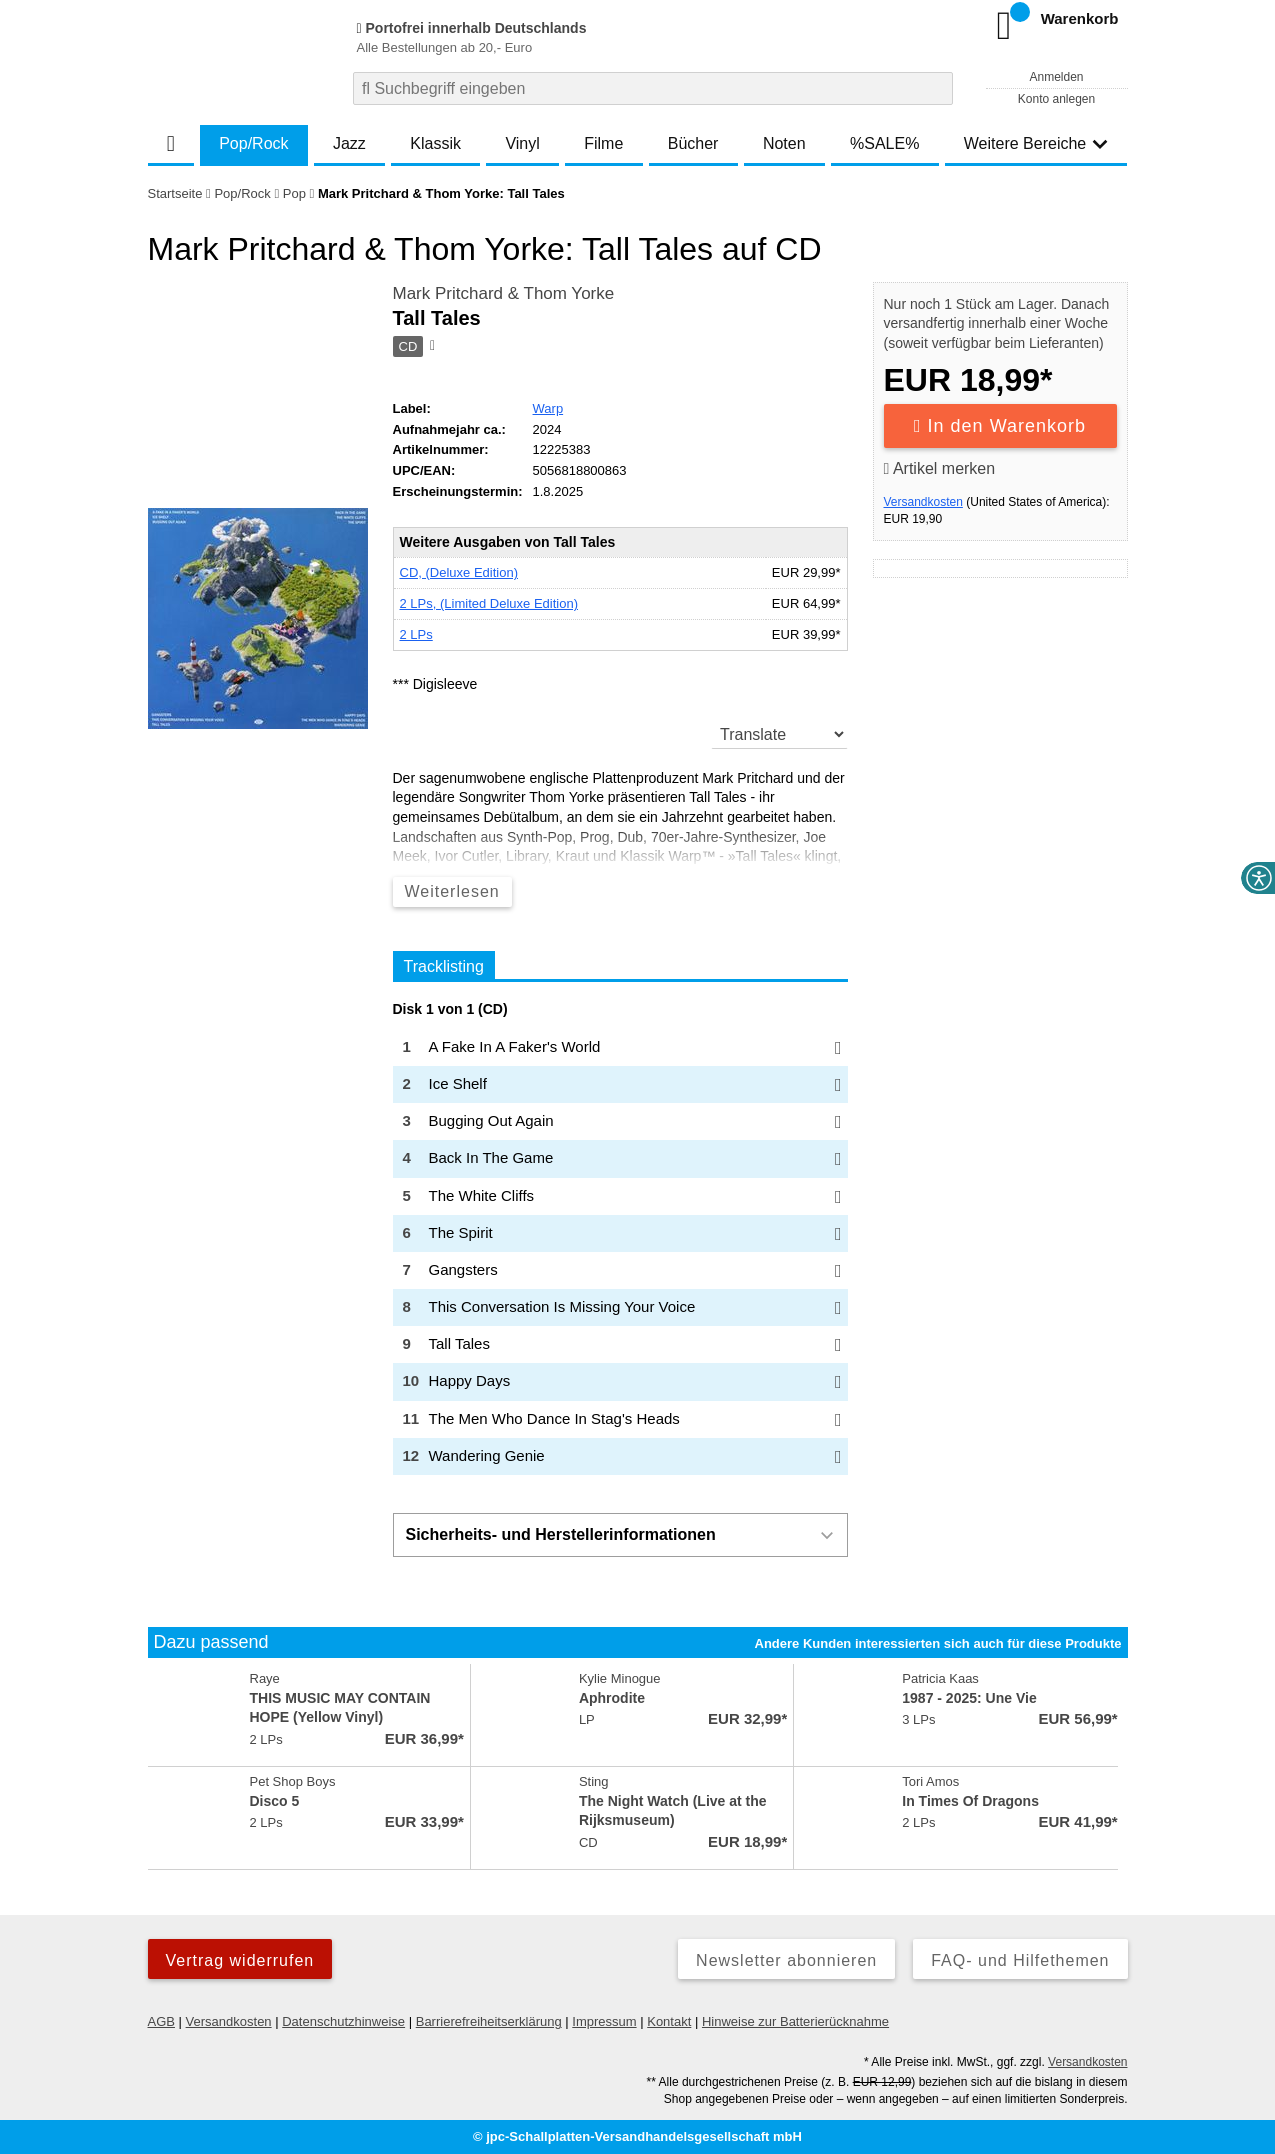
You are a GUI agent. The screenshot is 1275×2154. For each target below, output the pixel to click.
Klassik (435, 143)
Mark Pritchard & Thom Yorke (504, 293)
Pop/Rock (253, 143)
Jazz (349, 143)
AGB (161, 2021)
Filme (603, 143)
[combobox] (653, 88)
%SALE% (884, 143)
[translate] (779, 734)
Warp (548, 408)
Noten (784, 143)
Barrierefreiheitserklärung (489, 2021)
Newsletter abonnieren (786, 1960)
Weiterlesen (452, 891)
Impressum (604, 2021)
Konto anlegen (1056, 99)
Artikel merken (940, 468)
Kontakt (669, 2021)
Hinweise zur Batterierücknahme (795, 2021)
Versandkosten (923, 502)
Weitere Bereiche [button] (1036, 143)
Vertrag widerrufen (240, 1960)
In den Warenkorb (1000, 426)
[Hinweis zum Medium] (431, 347)
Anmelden (1056, 77)
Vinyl (522, 143)
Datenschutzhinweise (343, 2021)
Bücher (693, 143)
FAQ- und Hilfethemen (1020, 1960)
